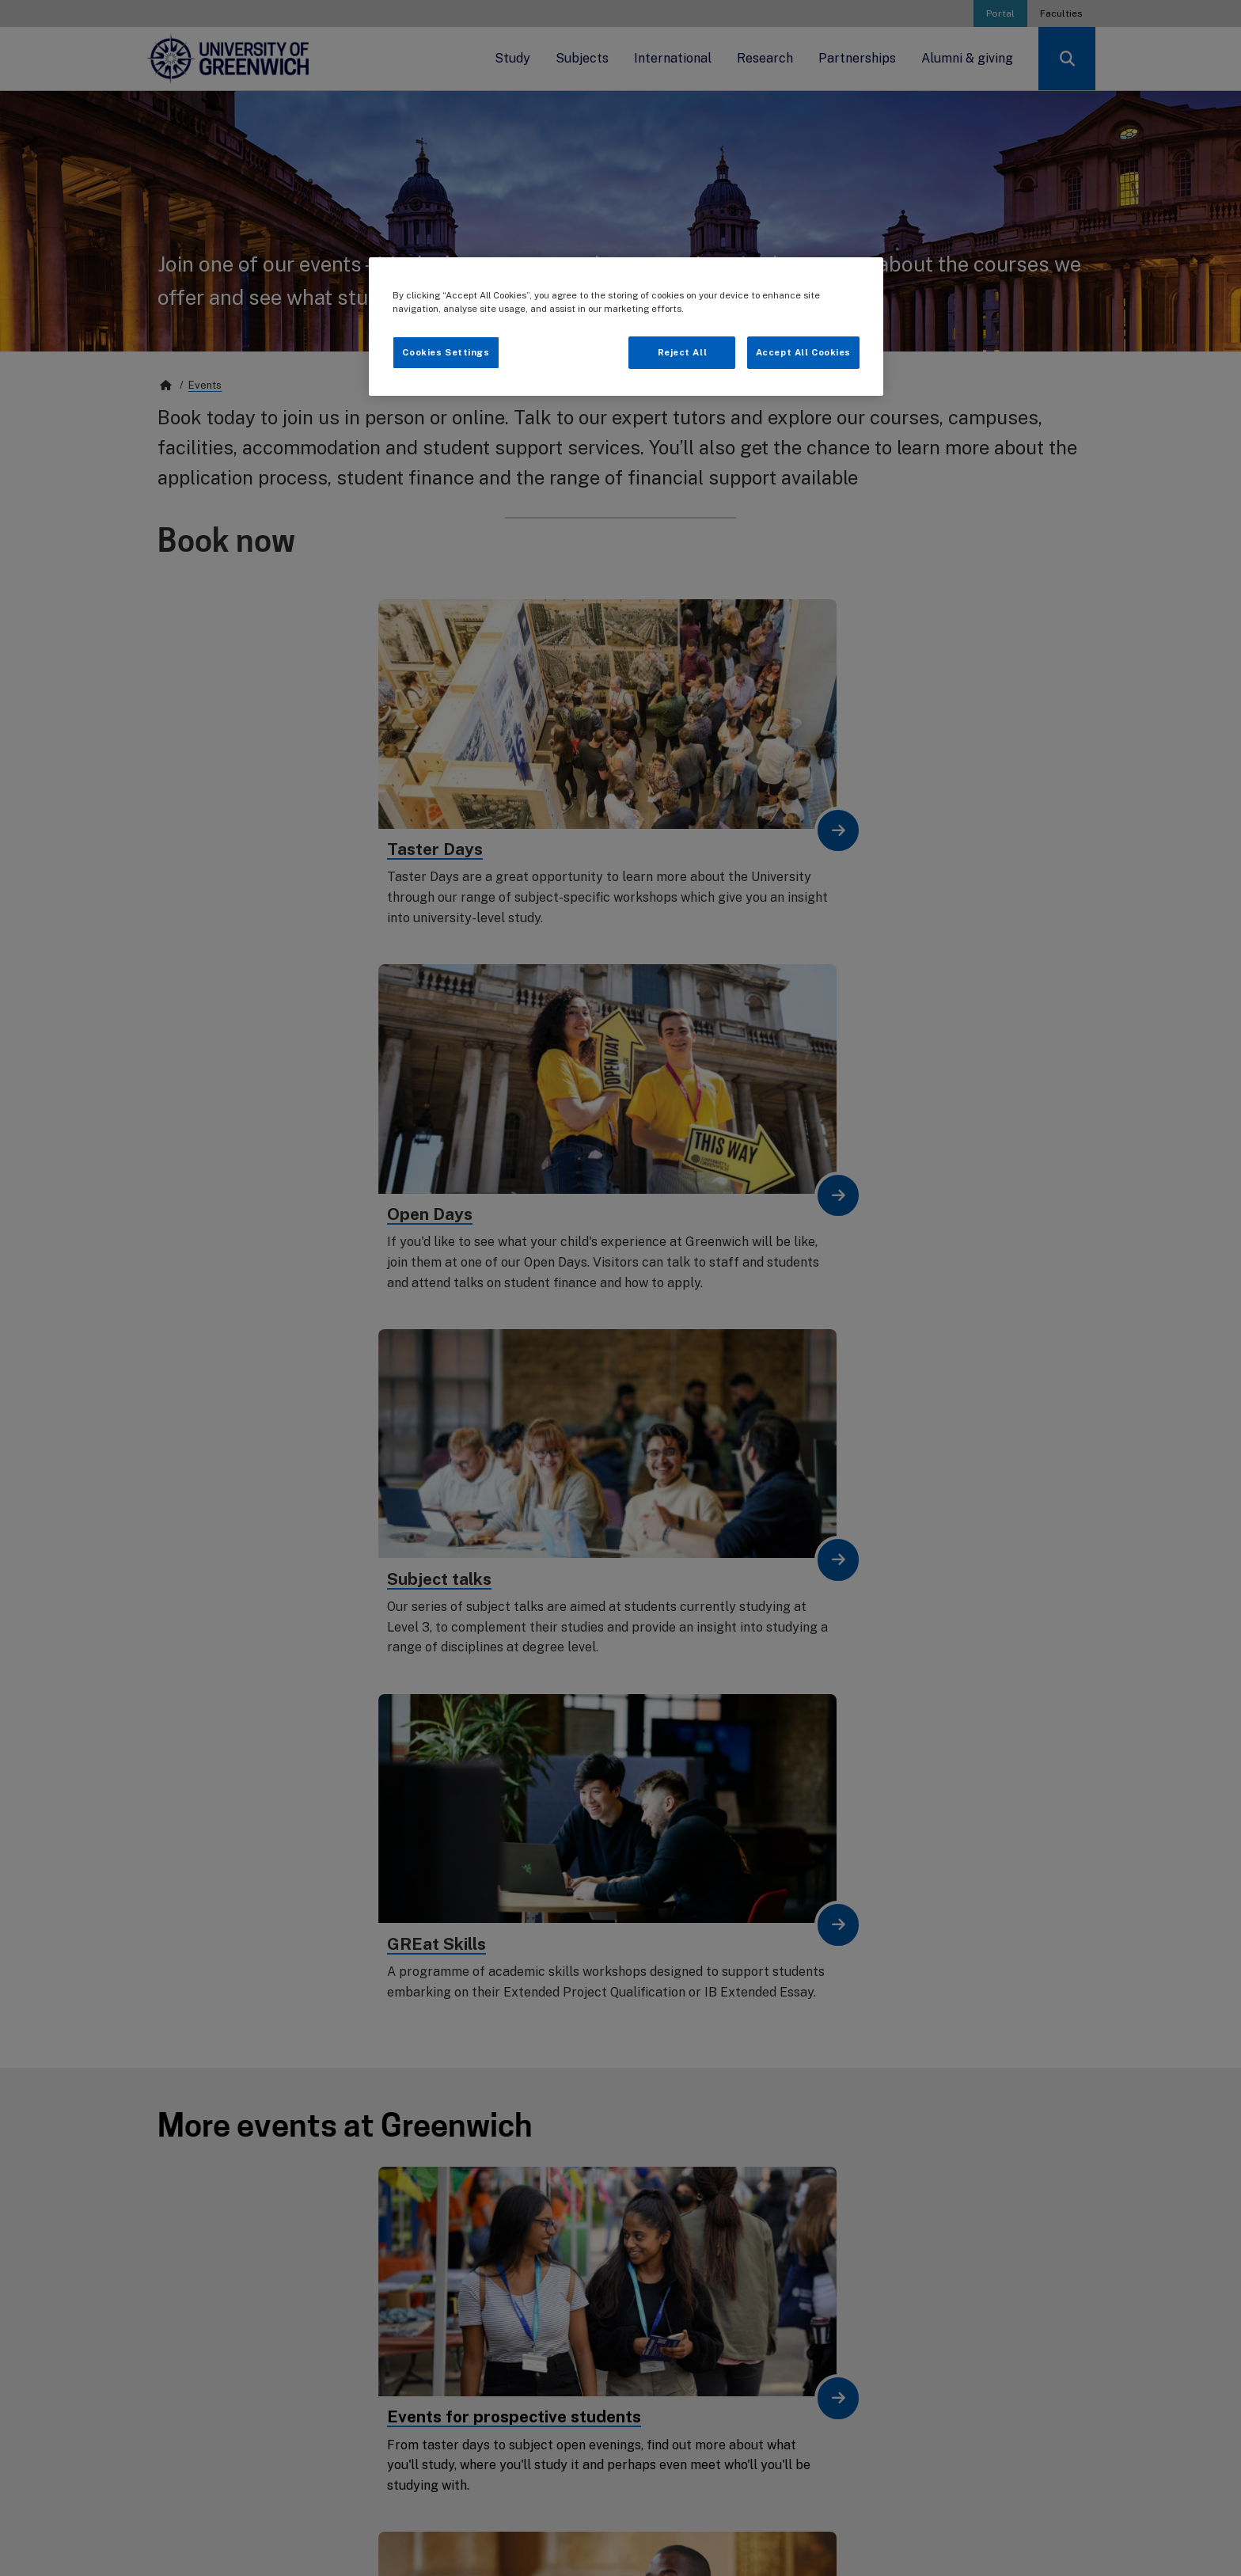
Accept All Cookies (803, 352)
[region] (626, 326)
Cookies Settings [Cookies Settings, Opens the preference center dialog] (445, 352)
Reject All (683, 352)
